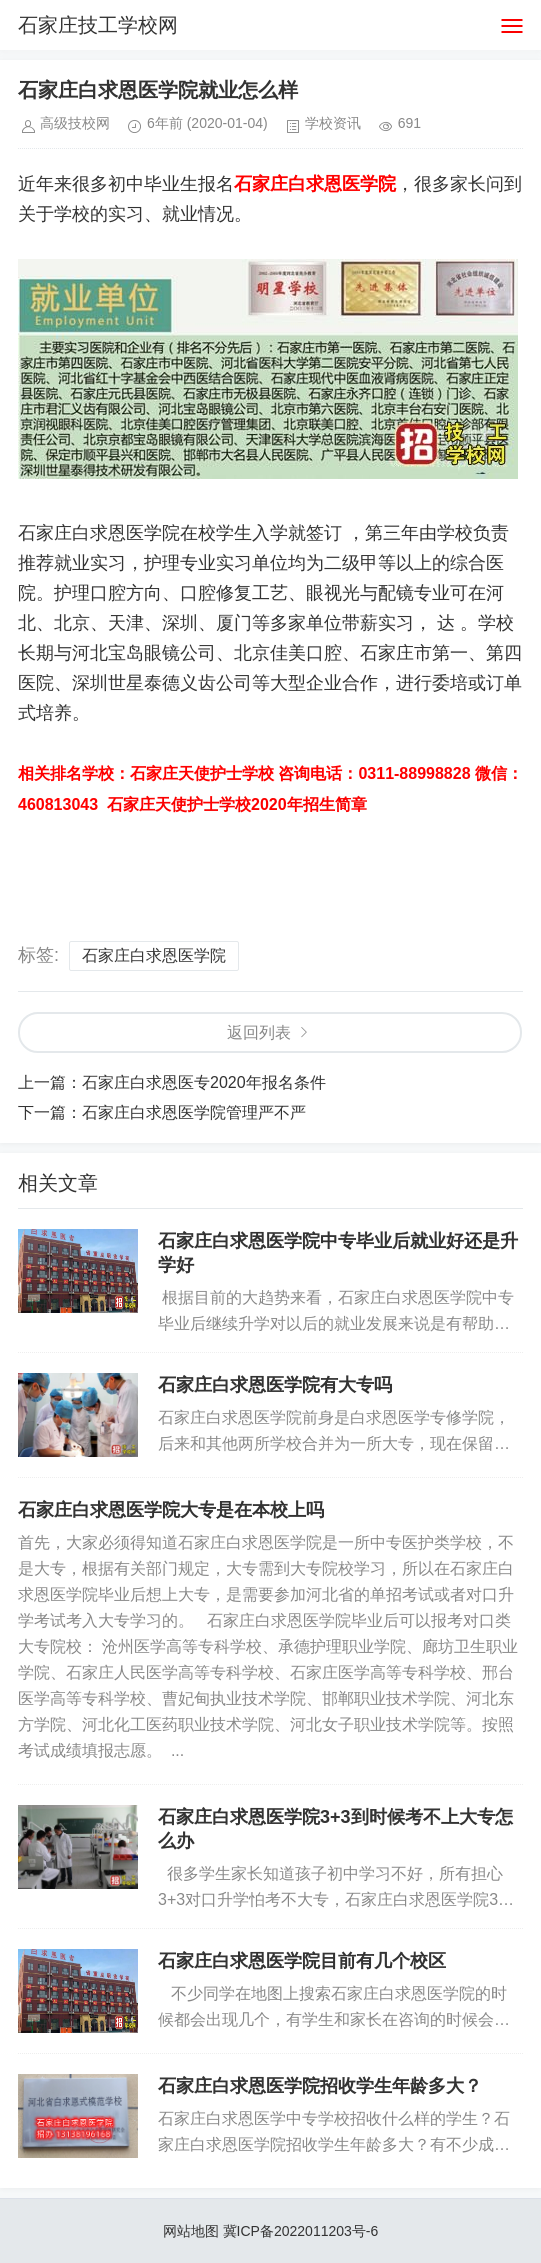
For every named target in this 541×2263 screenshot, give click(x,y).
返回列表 (259, 1032)
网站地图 (191, 2231)
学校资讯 (333, 123)
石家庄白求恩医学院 (154, 955)
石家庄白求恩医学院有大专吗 (275, 1385)
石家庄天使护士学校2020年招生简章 (237, 804)
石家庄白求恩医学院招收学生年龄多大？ (320, 2086)
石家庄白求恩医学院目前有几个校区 (302, 1961)
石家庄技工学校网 (98, 25)
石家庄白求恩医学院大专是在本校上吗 (171, 1510)
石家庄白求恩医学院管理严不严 (194, 1112)
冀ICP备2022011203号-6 (301, 2231)
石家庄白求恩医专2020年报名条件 (204, 1082)
